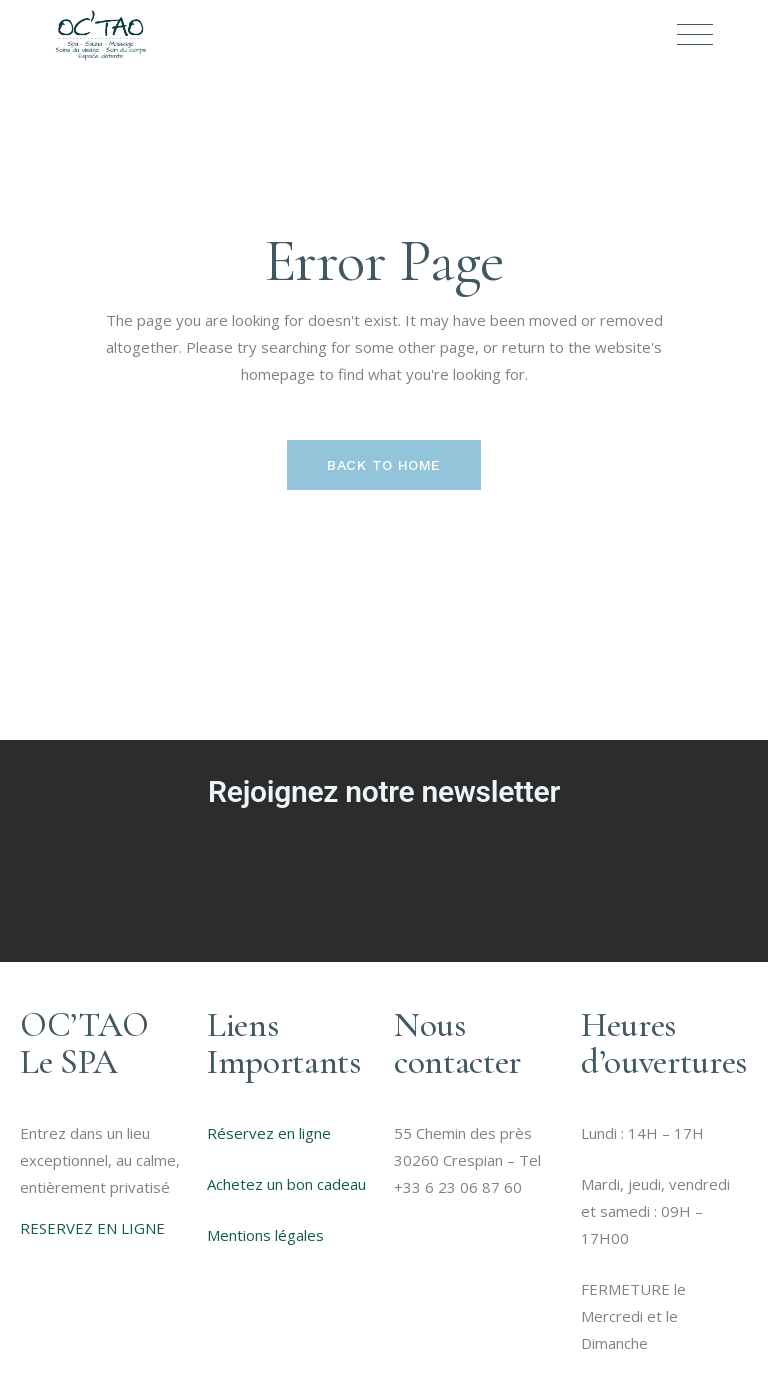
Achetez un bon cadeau (286, 1184)
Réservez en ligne (269, 1133)
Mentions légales (265, 1235)
